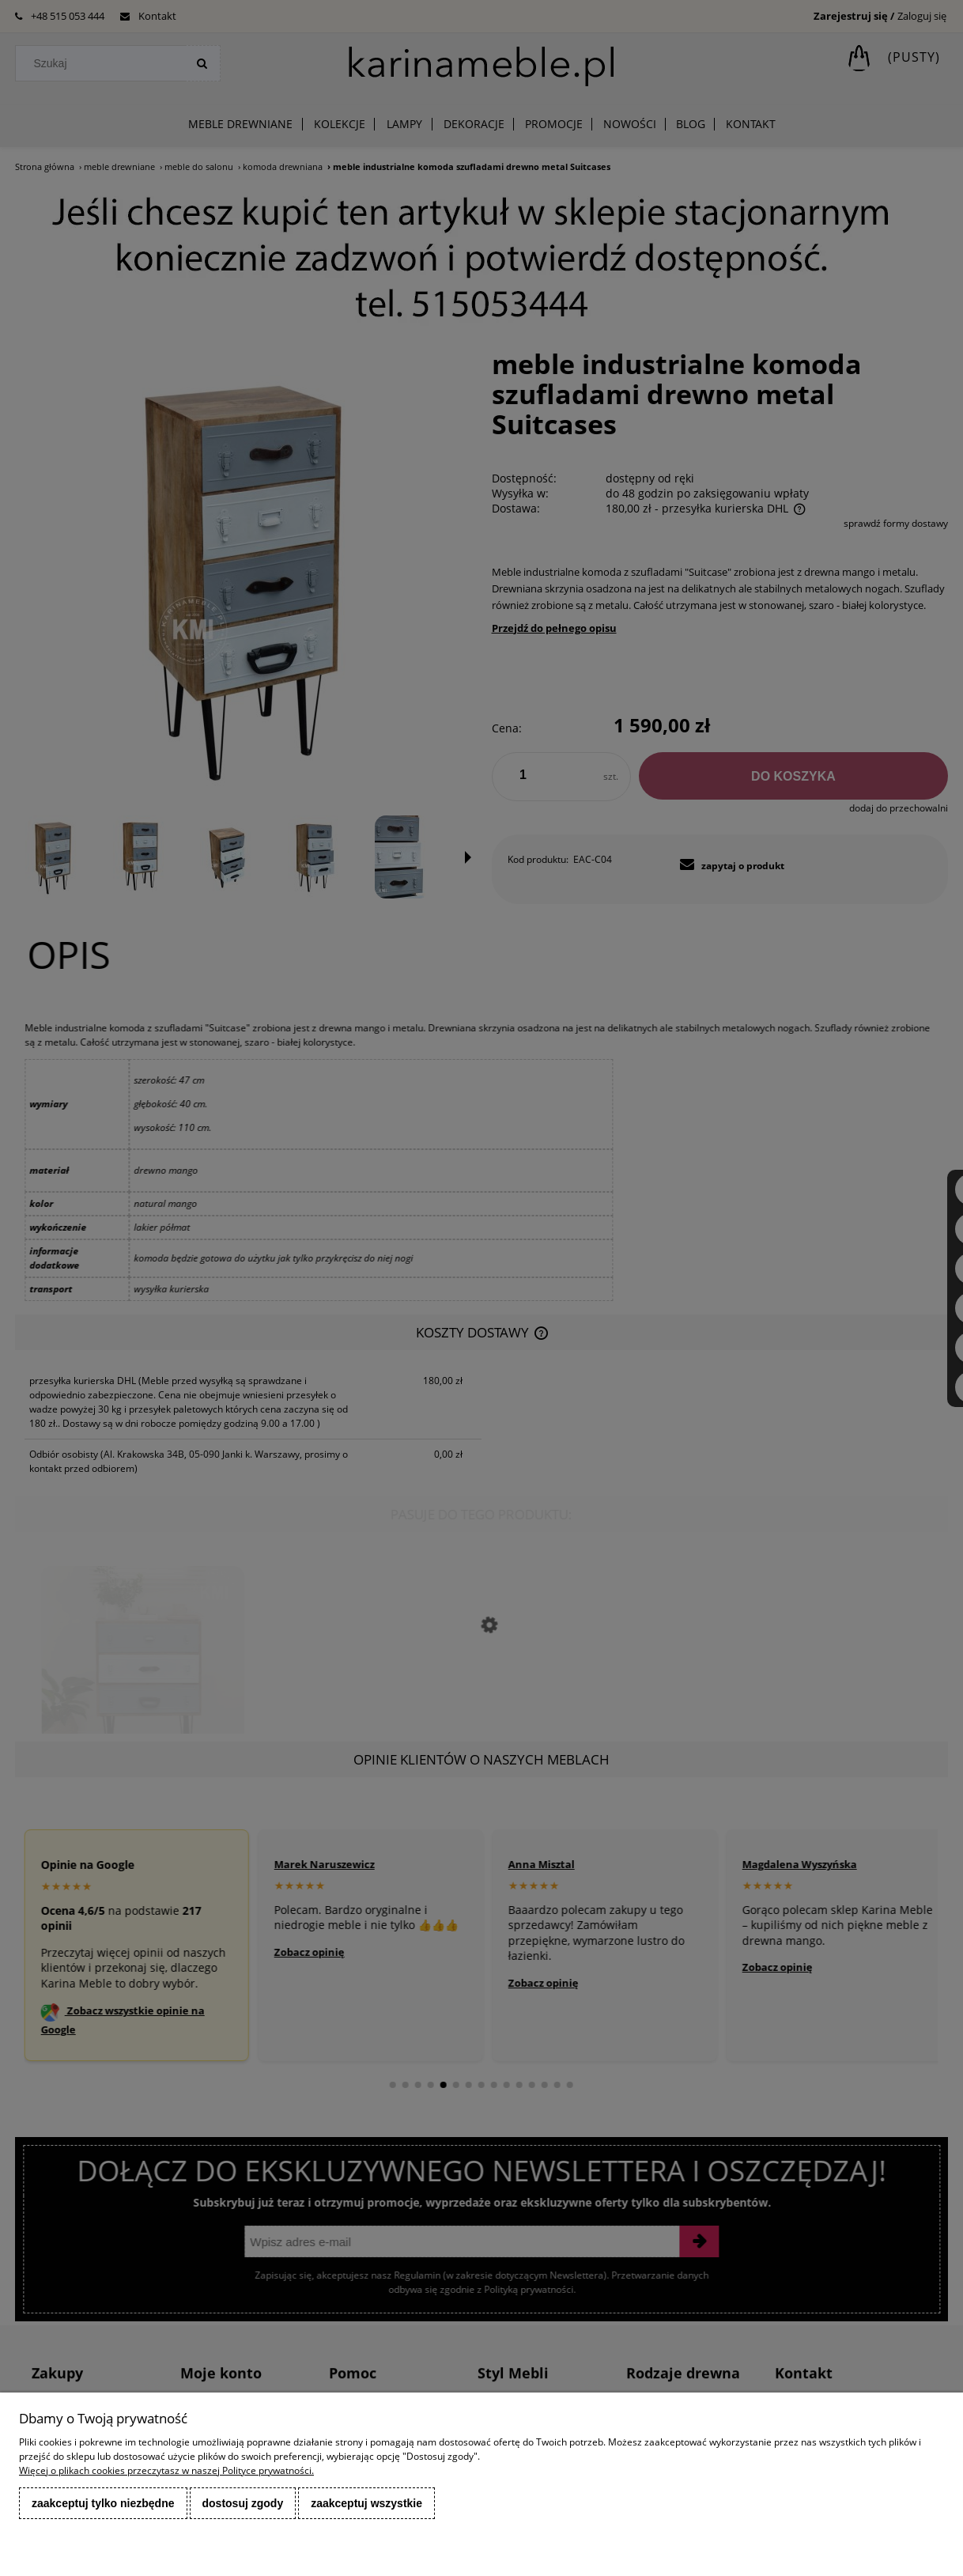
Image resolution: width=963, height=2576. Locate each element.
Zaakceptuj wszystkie (366, 2503)
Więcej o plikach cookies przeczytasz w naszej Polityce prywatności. (166, 2470)
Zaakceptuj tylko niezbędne (103, 2503)
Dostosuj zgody (243, 2503)
